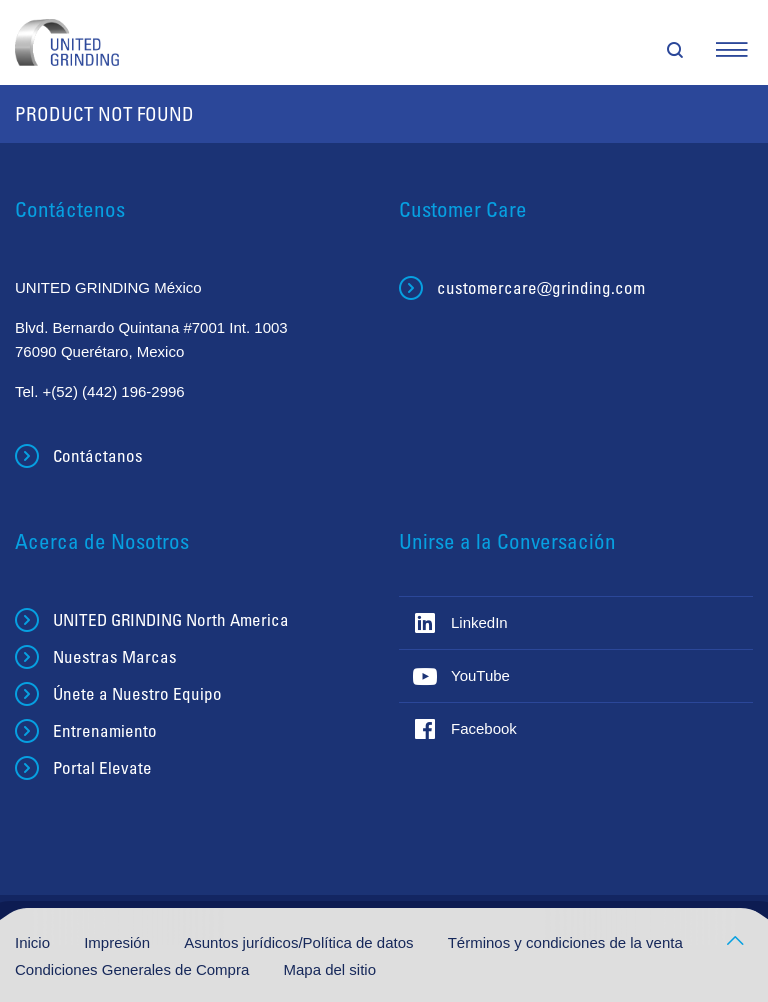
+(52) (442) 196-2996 (114, 391)
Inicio (34, 942)
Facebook (484, 728)
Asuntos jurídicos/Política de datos (300, 942)
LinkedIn (479, 622)
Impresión (119, 942)
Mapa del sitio (329, 969)
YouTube (480, 675)
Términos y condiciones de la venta (565, 942)
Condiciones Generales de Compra (134, 969)
